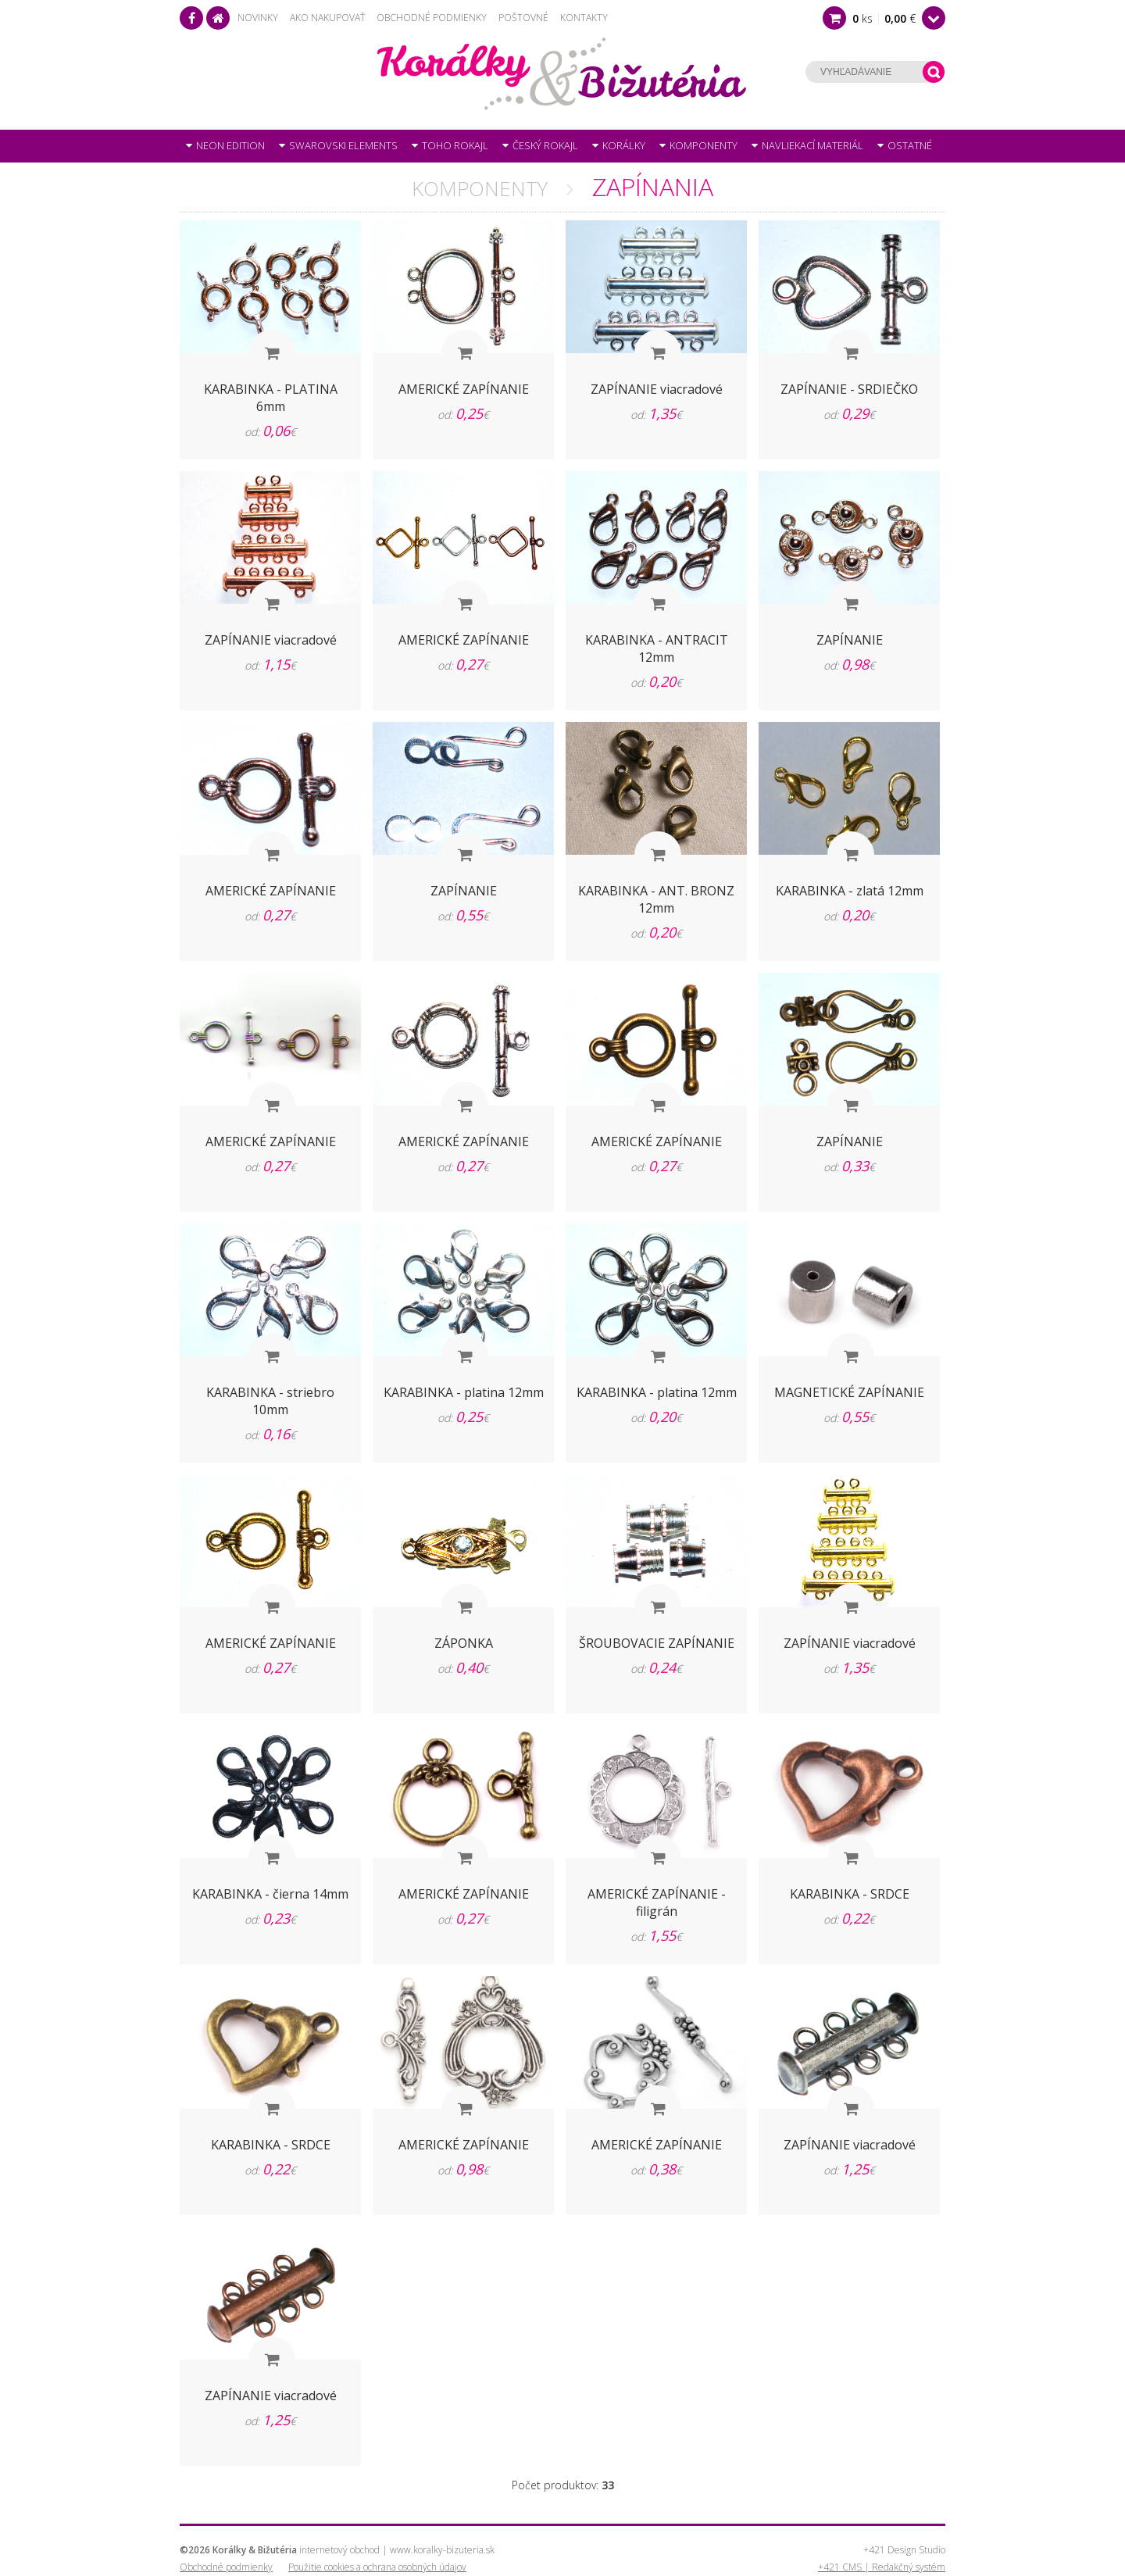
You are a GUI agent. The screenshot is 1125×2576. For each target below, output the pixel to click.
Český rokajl (540, 145)
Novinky (258, 17)
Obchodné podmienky (432, 17)
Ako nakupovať (327, 17)
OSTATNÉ (904, 145)
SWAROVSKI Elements (338, 145)
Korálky (618, 145)
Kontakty (584, 17)
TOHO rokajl (450, 145)
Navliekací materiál (807, 145)
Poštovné (523, 17)
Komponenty (698, 145)
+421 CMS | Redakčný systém (881, 2567)
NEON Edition (225, 145)
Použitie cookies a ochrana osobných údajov (377, 2567)
